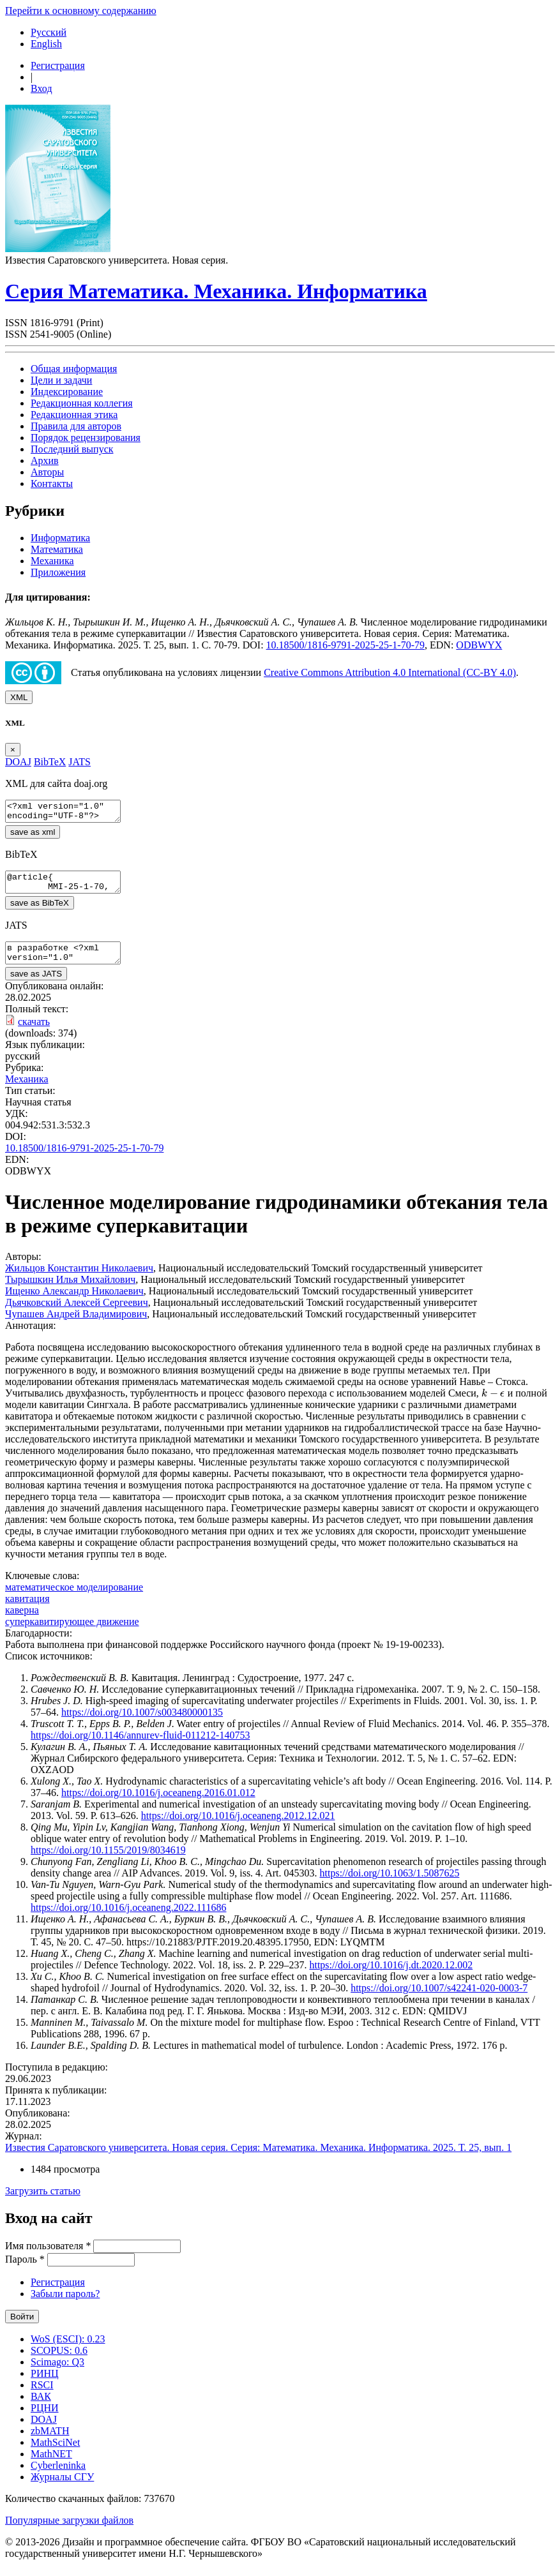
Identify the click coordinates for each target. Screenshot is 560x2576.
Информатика (60, 537)
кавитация (27, 1610)
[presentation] (493, 1404)
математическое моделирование (74, 1598)
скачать (34, 1033)
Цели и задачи (61, 380)
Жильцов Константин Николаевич (79, 1279)
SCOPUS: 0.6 (59, 2361)
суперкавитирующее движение (72, 1633)
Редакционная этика (74, 414)
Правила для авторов (76, 426)
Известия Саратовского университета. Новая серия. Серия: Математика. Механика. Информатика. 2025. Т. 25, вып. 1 (258, 2158)
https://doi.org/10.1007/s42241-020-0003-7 (439, 1999)
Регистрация (58, 65)
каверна (22, 1621)
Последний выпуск (72, 449)
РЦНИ (45, 2419)
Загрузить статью (42, 2202)
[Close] (12, 749)
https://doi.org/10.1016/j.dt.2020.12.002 (391, 1976)
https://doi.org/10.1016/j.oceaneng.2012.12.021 (238, 1827)
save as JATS (36, 985)
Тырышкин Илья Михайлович (70, 1290)
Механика (52, 560)
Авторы (47, 472)
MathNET (51, 2465)
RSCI (42, 2396)
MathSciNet (55, 2453)
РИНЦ (45, 2384)
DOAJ (44, 2430)
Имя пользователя (48, 2257)
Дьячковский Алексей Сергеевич (76, 1313)
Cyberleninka (58, 2476)
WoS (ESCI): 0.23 (68, 2350)
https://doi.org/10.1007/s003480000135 (142, 1723)
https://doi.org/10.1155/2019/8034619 (108, 1861)
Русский (48, 32)
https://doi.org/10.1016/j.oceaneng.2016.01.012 (158, 1804)
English (46, 43)
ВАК (41, 2407)
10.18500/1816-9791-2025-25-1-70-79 (345, 645)
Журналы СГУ (62, 2488)
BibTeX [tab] (50, 761)
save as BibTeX (39, 910)
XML (18, 697)
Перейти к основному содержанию (80, 10)
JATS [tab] (79, 761)
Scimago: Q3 (57, 2373)
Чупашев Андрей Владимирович (76, 1325)
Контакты (52, 483)
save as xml (32, 836)
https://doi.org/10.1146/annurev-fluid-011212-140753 (140, 1746)
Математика (57, 549)
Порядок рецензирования (85, 437)
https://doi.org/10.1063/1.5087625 (390, 1884)
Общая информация (74, 368)
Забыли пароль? (65, 2305)
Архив (45, 460)
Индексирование (67, 391)
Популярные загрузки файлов (69, 2531)
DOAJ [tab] (18, 761)
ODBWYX (479, 645)
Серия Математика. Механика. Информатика (216, 291)
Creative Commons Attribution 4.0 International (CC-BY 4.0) (390, 672)
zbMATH (50, 2442)
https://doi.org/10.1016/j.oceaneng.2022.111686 (129, 1918)
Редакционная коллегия (82, 403)
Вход (41, 88)
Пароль (25, 2270)
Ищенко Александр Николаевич (74, 1302)
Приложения (58, 572)
